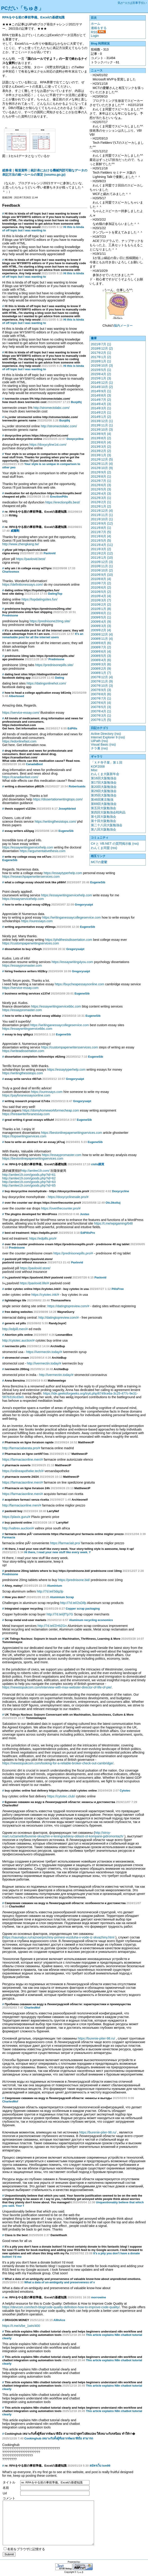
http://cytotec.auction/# (18, 1340)
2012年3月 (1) (101, 498)
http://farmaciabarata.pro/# (21, 1448)
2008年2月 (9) (101, 668)
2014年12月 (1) (102, 382)
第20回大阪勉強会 (104, 787)
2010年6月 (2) (101, 587)
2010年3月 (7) (101, 600)
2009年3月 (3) (101, 626)
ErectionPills (59, 496)
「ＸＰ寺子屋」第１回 (106, 762)
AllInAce (59, 2320)
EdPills (72, 728)
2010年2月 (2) (101, 604)
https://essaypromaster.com (22, 965)
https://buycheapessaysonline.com (79, 984)
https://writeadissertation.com (23, 1051)
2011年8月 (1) (101, 527)
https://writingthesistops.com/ (55, 821)
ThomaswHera (61, 1300)
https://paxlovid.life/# (34, 1283)
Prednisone (10, 615)
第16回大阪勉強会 (104, 778)
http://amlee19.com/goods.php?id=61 (29, 1174)
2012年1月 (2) (101, 506)
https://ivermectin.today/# (44, 1352)
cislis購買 (97, 1164)
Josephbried (67, 808)
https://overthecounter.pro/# (61, 1208)
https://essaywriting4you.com (72, 962)
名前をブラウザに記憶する (26, 2549)
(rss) (117, 733)
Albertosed (16, 696)
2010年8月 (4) (101, 579)
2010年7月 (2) (101, 583)
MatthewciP (86, 1442)
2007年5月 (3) (101, 707)
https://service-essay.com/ (20, 712)
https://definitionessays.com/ (22, 584)
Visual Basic (99, 744)
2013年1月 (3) (101, 455)
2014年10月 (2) (102, 387)
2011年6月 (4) (101, 536)
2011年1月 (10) (102, 557)
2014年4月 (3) (101, 404)
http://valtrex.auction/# (18, 1528)
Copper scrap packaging (83, 1608)
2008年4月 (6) (101, 660)
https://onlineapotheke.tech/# (23, 1471)
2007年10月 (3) (102, 685)
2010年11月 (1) (102, 566)
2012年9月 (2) (101, 472)
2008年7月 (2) (101, 647)
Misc (94, 770)
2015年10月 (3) (102, 365)
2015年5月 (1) (101, 370)
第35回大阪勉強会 (104, 795)
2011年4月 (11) (102, 545)
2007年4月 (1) (101, 711)
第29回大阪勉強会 (104, 791)
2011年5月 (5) (101, 540)
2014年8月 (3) (101, 395)
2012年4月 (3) (101, 493)
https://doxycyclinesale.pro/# (68, 1197)
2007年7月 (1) (101, 698)
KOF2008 (98, 766)
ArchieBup (57, 1346)
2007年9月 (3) (101, 690)
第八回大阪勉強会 (103, 829)
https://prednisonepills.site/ (54, 665)
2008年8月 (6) (101, 643)
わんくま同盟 (100, 848)
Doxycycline (75, 439)
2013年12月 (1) (102, 421)
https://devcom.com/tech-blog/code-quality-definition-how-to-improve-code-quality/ (61, 2307)
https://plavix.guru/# (16, 1517)
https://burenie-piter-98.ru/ (96, 2038)
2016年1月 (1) (101, 361)
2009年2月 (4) (101, 630)
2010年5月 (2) (101, 592)
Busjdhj (76, 402)
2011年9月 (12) (102, 523)
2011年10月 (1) (102, 519)
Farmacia (8, 1537)
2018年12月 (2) (102, 348)
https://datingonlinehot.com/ (46, 683)
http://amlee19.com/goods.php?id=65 (29, 1185)
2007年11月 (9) (102, 681)
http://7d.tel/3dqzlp (50, 1591)
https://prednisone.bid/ (74, 1580)
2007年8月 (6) (101, 694)
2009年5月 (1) (101, 617)
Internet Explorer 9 (104, 737)
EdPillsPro (88, 1232)
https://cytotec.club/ (61, 1796)
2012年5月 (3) (101, 489)
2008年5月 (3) (101, 656)
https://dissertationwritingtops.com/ (58, 799)
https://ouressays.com (37, 921)
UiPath (96, 741)
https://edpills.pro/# (42, 1238)
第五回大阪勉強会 (103, 808)
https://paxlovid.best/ (30, 559)
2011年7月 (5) (101, 532)
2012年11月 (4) (102, 463)
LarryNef (53, 1511)
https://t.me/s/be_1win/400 (21, 2326)
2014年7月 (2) (101, 399)
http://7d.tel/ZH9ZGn (52, 1626)
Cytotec (125, 1790)
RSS (94, 32)
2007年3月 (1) (101, 715)
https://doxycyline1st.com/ (48, 444)
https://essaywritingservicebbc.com (56, 1006)
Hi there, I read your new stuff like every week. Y (57, 1552)
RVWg (13, 515)
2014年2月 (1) (101, 412)
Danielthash (59, 2235)
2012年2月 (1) (101, 502)
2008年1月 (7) (101, 673)
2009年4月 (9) (101, 621)
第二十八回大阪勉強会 (106, 825)
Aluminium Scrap (62, 1597)
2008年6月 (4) (101, 651)
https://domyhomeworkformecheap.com (50, 1110)
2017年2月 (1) (101, 352)
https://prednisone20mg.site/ (50, 621)
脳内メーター (123, 325)
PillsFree (118, 1289)
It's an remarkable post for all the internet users (42, 635)
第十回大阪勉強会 (103, 821)
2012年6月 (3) (101, 485)
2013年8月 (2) (101, 438)
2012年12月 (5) (102, 459)
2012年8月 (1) (101, 476)
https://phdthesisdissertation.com (68, 939)
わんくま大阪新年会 (105, 774)
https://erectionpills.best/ (62, 502)
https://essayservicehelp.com (23, 899)
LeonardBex (64, 1334)
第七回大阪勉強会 (103, 816)
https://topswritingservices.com (24, 1136)
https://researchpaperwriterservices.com (31, 876)
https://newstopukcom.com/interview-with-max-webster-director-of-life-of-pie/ (57, 1687)
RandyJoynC (58, 1323)
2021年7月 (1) (101, 344)
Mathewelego (57, 1380)
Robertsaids (77, 786)
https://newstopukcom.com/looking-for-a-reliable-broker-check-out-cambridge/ (57, 1763)
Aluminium (54, 1585)
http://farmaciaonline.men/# (21, 1505)
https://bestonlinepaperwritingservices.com (71, 1132)
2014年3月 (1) (101, 408)
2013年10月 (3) (102, 429)
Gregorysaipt (84, 904)
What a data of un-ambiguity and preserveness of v (59, 2282)
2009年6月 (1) (101, 613)
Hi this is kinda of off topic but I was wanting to (43, 228)
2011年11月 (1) (102, 515)
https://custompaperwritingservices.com (30, 943)
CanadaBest (34, 764)
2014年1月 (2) (101, 417)
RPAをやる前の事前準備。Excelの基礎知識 (33, 17)
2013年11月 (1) (102, 425)
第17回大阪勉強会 (104, 782)
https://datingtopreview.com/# (68, 1306)
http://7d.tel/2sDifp (73, 1603)
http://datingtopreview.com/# (58, 1317)
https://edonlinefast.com (19, 741)
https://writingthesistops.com (22, 1073)
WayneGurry (65, 1311)
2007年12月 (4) (102, 677)
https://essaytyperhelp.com (63, 873)
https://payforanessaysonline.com (26, 1095)
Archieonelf (79, 1499)
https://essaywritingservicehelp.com (27, 847)
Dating (59, 677)
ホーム (95, 23)
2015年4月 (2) (101, 374)
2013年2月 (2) (101, 451)
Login (95, 36)
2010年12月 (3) (102, 562)
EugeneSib (66, 831)
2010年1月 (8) (101, 609)
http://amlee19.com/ (35, 1170)
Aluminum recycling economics (91, 1620)
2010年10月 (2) (102, 570)
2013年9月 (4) (101, 434)
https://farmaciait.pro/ (65, 1543)
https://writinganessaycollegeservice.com (71, 917)
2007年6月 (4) (101, 702)
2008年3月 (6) (101, 664)
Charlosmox (10, 571)
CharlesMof (10, 1805)
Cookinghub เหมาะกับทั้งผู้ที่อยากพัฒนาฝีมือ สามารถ (58, 2438)
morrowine (98, 2297)
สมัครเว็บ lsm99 (100, 2465)
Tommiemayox (12, 1642)
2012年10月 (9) (102, 468)
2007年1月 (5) (101, 720)
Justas (84, 1214)
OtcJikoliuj (112, 1202)
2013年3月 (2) (101, 446)
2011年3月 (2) (101, 549)
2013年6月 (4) (101, 442)
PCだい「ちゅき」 (22, 8)
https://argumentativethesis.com (42, 851)
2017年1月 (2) (101, 357)
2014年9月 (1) (101, 391)
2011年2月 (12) (102, 553)
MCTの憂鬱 (99, 862)
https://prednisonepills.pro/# (73, 1253)
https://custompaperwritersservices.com (69, 1047)
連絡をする (99, 28)
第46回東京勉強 (102, 799)
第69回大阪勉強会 (104, 804)
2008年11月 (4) (102, 638)
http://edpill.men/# (15, 1329)
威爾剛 (15, 530)
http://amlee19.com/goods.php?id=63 (29, 1182)
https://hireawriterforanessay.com (26, 1114)
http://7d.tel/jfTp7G (60, 1614)
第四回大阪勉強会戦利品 (108, 812)
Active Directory (102, 733)
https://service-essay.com (20, 988)
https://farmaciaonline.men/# (22, 1459)
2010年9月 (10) (102, 574)
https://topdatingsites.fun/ (40, 599)
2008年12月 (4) (102, 634)
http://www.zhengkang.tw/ (20, 544)
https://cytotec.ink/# (45, 1294)
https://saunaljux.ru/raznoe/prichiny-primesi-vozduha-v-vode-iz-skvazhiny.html (58, 1937)
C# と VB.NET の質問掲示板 (111, 843)
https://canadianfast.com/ (20, 777)
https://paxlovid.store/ (35, 1268)
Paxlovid (50, 553)
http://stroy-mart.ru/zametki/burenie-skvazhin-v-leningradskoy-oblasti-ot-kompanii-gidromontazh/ (62, 1834)
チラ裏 (95, 748)
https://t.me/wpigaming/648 (113, 1223)
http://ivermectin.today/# (44, 1363)
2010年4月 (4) (101, 596)
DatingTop (55, 593)
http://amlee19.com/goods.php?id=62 (29, 1178)
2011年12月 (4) (102, 510)
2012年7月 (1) (101, 481)
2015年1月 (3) (101, 378)
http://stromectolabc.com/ (51, 408)
